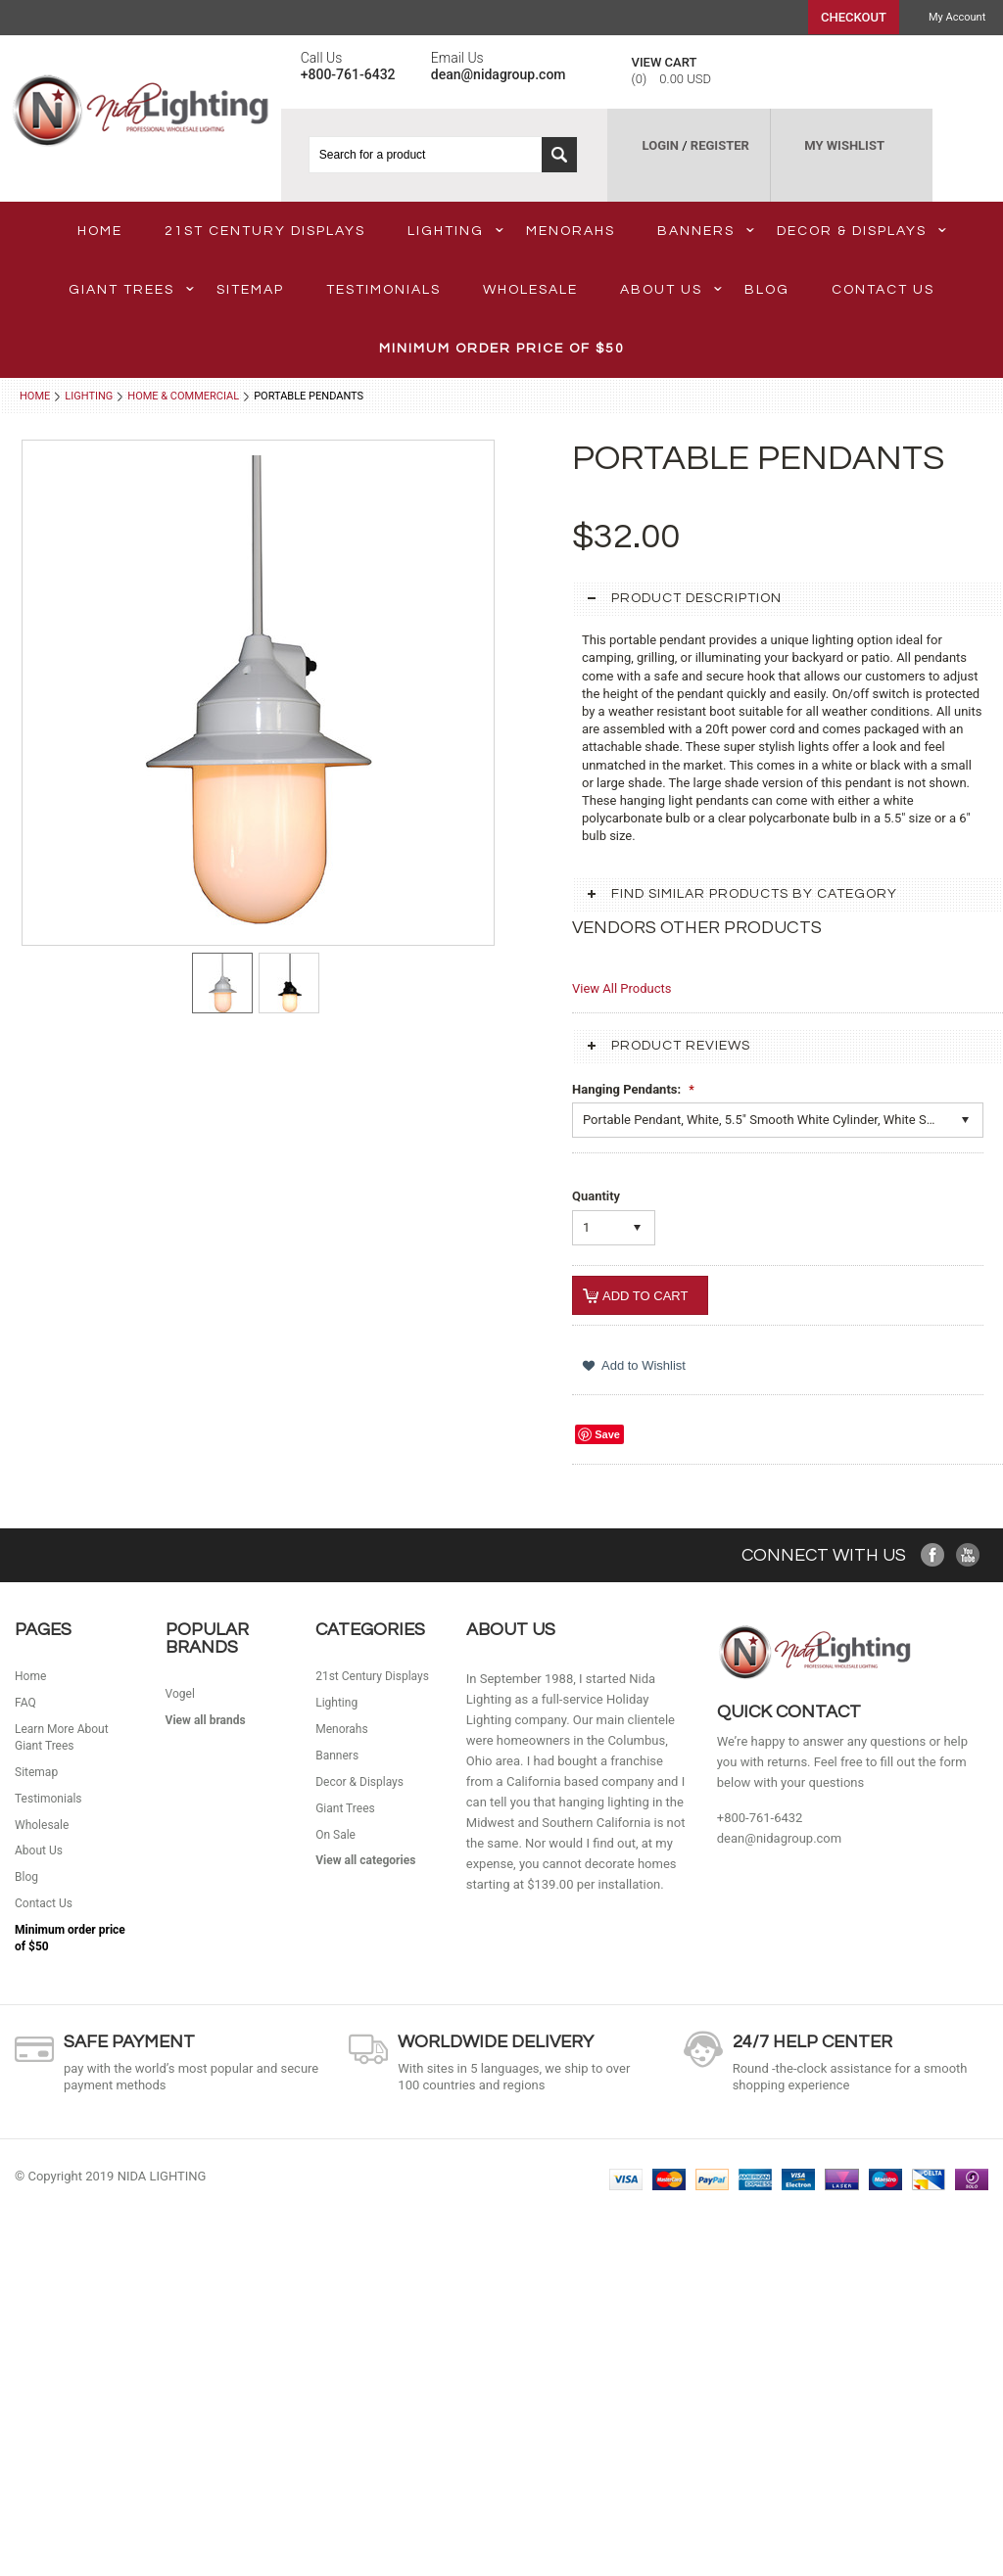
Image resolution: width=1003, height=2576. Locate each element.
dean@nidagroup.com (779, 1838)
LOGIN (661, 145)
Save (607, 1434)
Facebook (933, 1555)
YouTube (968, 1555)
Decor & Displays (861, 231)
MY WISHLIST (844, 145)
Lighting (455, 231)
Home (35, 396)
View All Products (622, 988)
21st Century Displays (265, 231)
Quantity (596, 1196)
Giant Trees (131, 290)
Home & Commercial (183, 396)
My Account (957, 17)
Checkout (853, 17)
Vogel (180, 1694)
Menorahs (570, 231)
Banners (705, 231)
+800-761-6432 (760, 1817)
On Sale (335, 1835)
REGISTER (720, 145)
